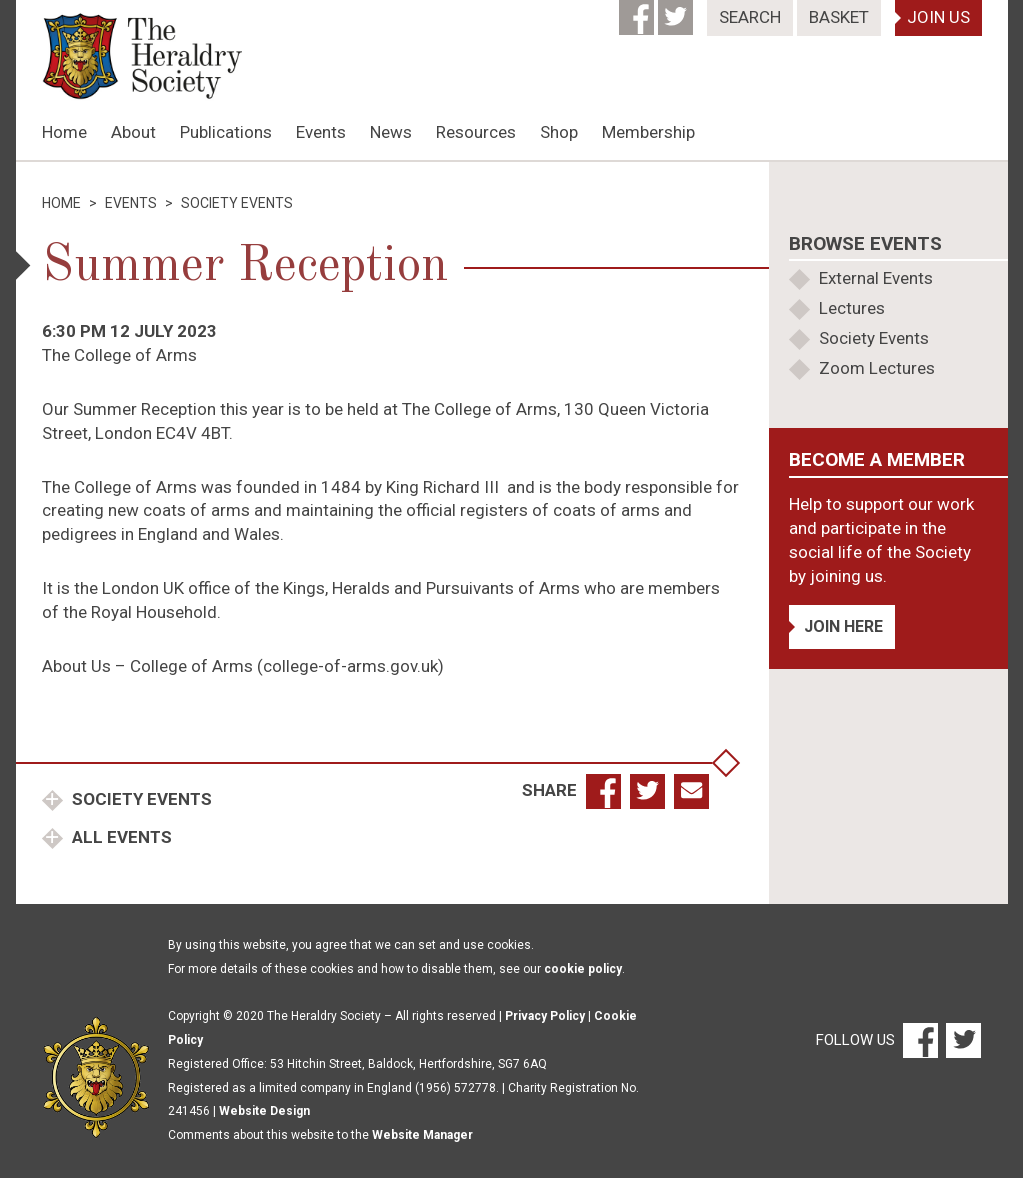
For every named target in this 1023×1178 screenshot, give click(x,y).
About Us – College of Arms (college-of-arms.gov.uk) (243, 666)
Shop (559, 132)
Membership (648, 132)
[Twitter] (677, 11)
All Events (120, 837)
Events (321, 132)
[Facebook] (638, 11)
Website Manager (422, 1135)
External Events (876, 278)
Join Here (843, 626)
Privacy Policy (545, 1016)
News (391, 132)
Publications (226, 132)
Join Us (938, 17)
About (133, 132)
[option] (512, 160)
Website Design (264, 1111)
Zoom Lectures (877, 368)
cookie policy (583, 969)
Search (750, 17)
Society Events (140, 799)
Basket (839, 17)
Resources (476, 132)
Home (64, 132)
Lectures (852, 308)
